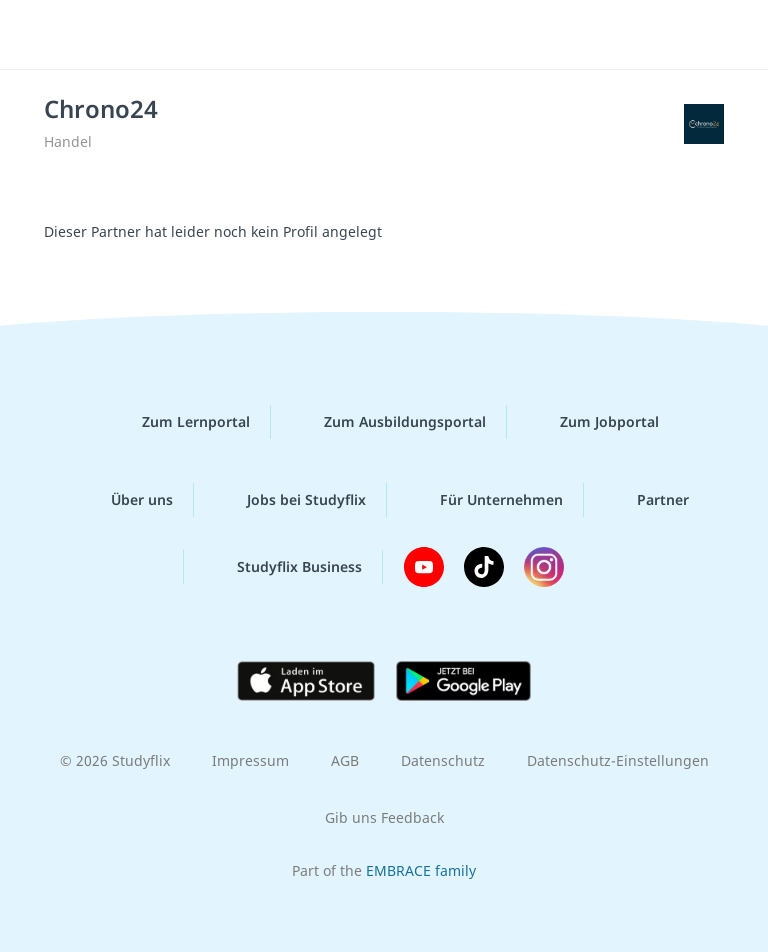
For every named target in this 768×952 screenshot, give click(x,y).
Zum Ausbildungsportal (389, 422)
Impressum (250, 760)
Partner (647, 500)
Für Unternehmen (485, 500)
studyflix (401, 35)
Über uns (126, 500)
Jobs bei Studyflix (290, 500)
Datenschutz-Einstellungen (618, 760)
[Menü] (45, 35)
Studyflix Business (283, 567)
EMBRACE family (421, 870)
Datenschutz (443, 760)
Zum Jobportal (593, 422)
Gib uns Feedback (384, 817)
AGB (345, 760)
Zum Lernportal (180, 422)
